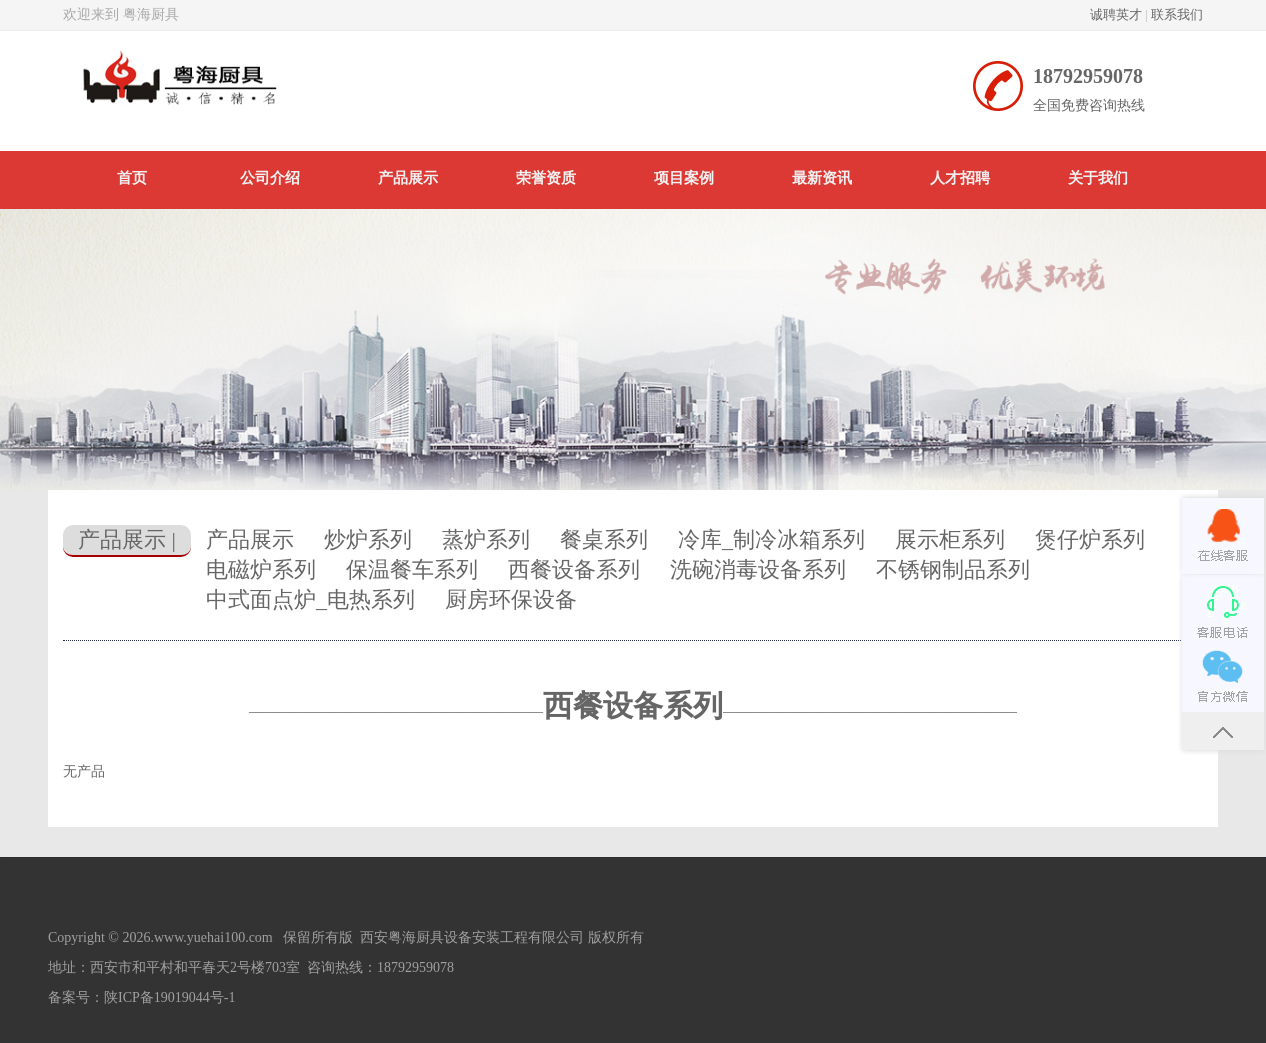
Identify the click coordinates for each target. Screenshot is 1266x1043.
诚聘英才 (1116, 14)
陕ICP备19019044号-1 (169, 997)
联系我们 (1177, 14)
